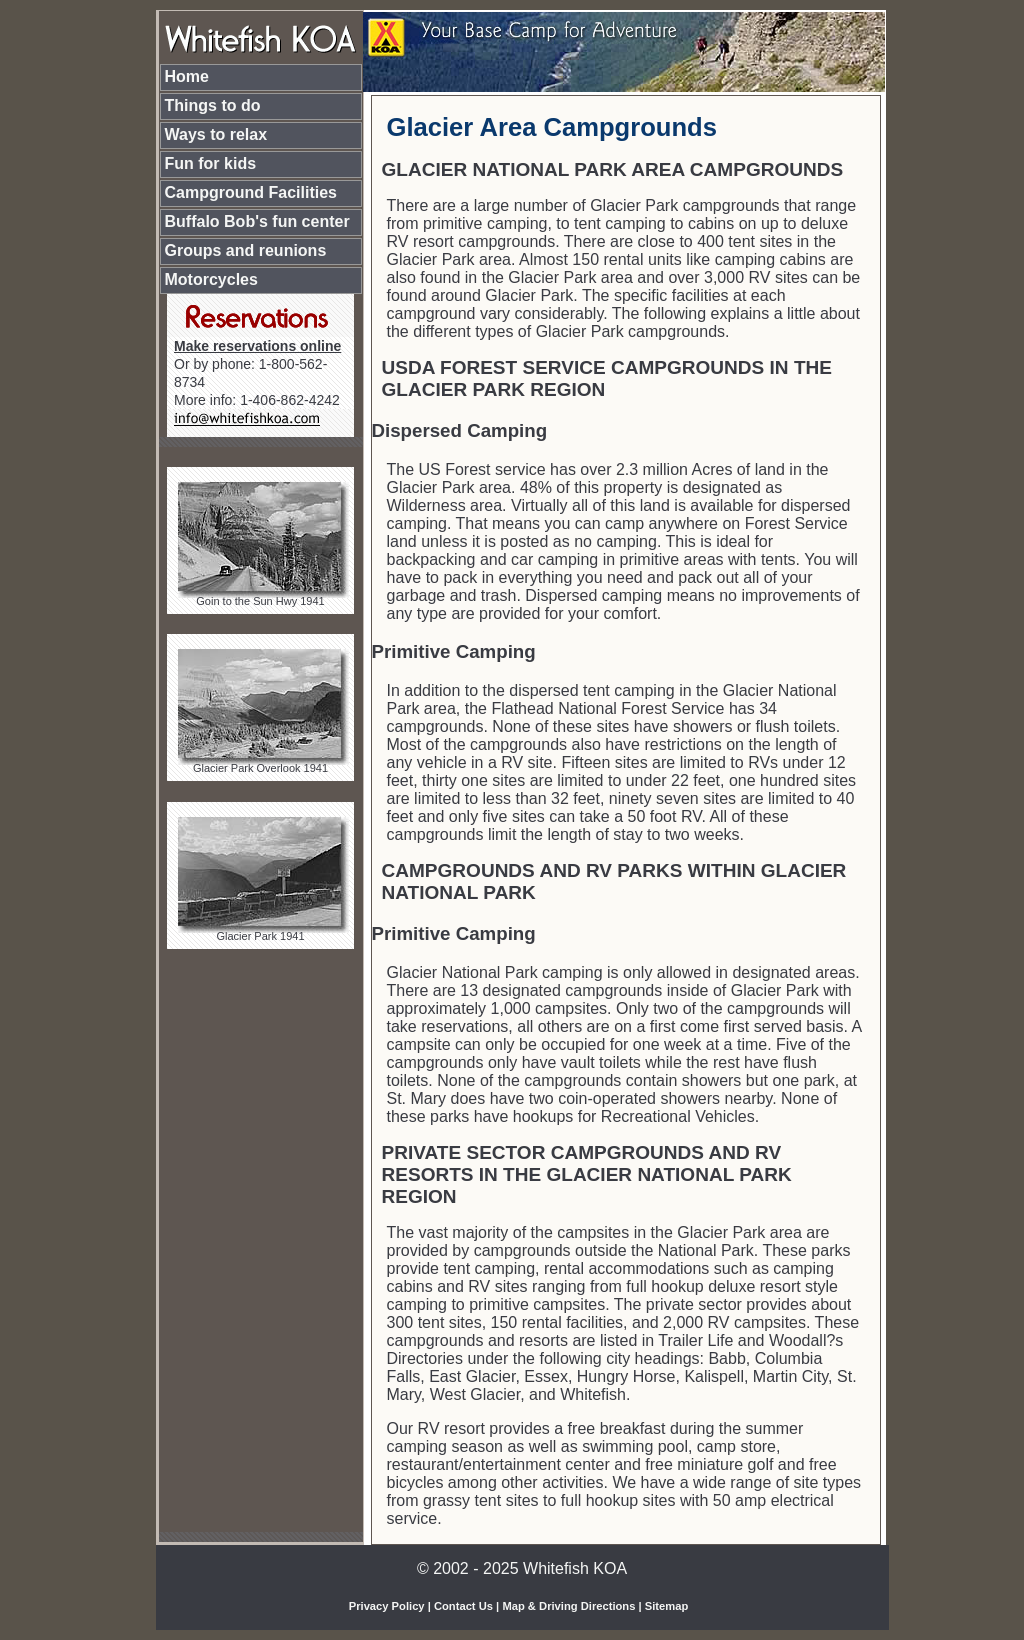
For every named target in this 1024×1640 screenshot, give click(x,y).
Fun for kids (211, 163)
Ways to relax (216, 134)
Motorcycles (211, 279)
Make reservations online (257, 346)
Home (187, 76)
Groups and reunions (246, 250)
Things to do (213, 105)
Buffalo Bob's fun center (257, 221)
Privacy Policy (387, 1606)
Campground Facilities (251, 192)
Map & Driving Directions (568, 1606)
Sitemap (667, 1606)
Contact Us (463, 1606)
